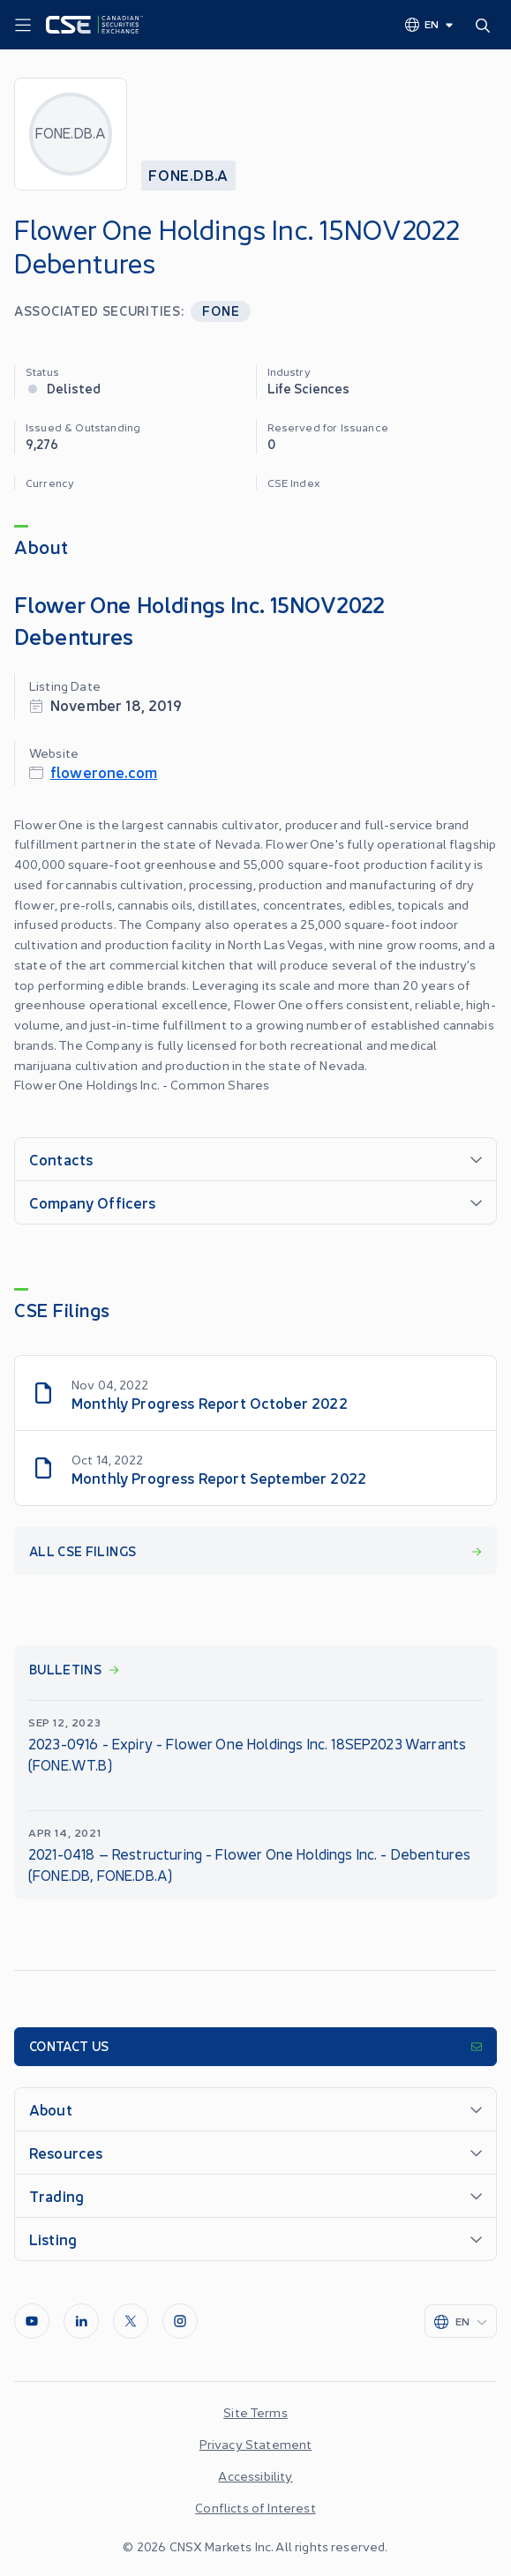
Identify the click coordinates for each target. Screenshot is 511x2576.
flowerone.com (103, 771)
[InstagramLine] (180, 2321)
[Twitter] (130, 2321)
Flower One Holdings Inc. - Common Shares (141, 1084)
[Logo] (94, 25)
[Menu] (23, 25)
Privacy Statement (255, 2443)
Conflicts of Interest (255, 2507)
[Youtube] (31, 2321)
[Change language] (430, 24)
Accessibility (255, 2475)
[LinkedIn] (81, 2321)
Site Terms (255, 2412)
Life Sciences (308, 387)
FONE (220, 310)
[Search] (486, 25)
